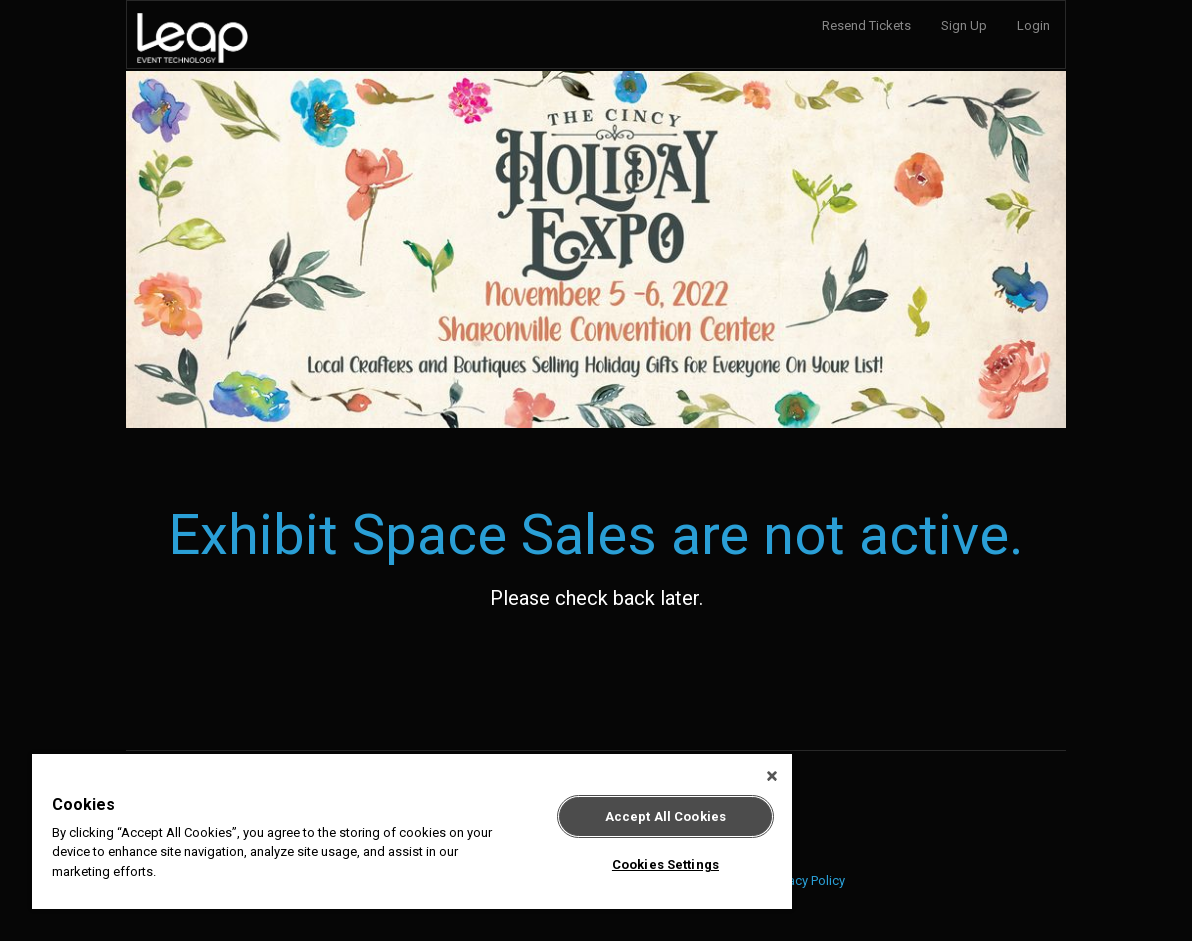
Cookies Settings (665, 864)
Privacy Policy (806, 880)
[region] (412, 831)
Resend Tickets (866, 25)
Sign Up (964, 25)
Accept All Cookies (665, 816)
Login (1033, 25)
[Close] (772, 776)
